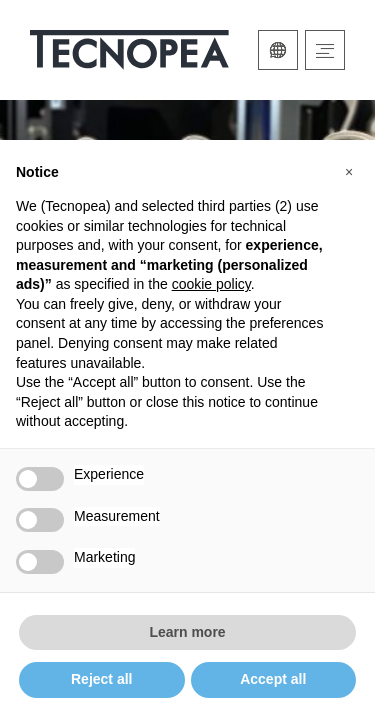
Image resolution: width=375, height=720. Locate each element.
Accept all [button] (273, 679)
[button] (349, 172)
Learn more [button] (187, 632)
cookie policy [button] (211, 284)
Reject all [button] (101, 679)
